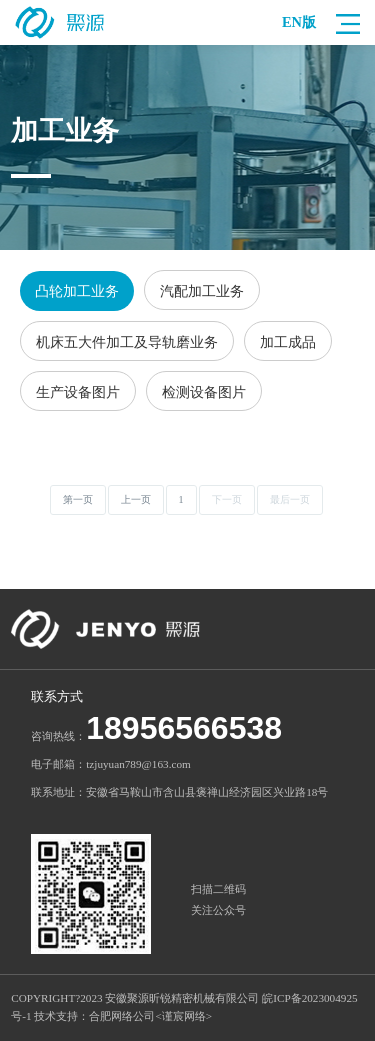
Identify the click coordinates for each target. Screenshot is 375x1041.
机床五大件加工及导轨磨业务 (127, 342)
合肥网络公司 (122, 1016)
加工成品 (288, 342)
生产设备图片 (78, 392)
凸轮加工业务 (77, 291)
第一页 (78, 499)
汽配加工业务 (202, 291)
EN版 (299, 22)
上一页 (136, 499)
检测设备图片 (204, 392)
